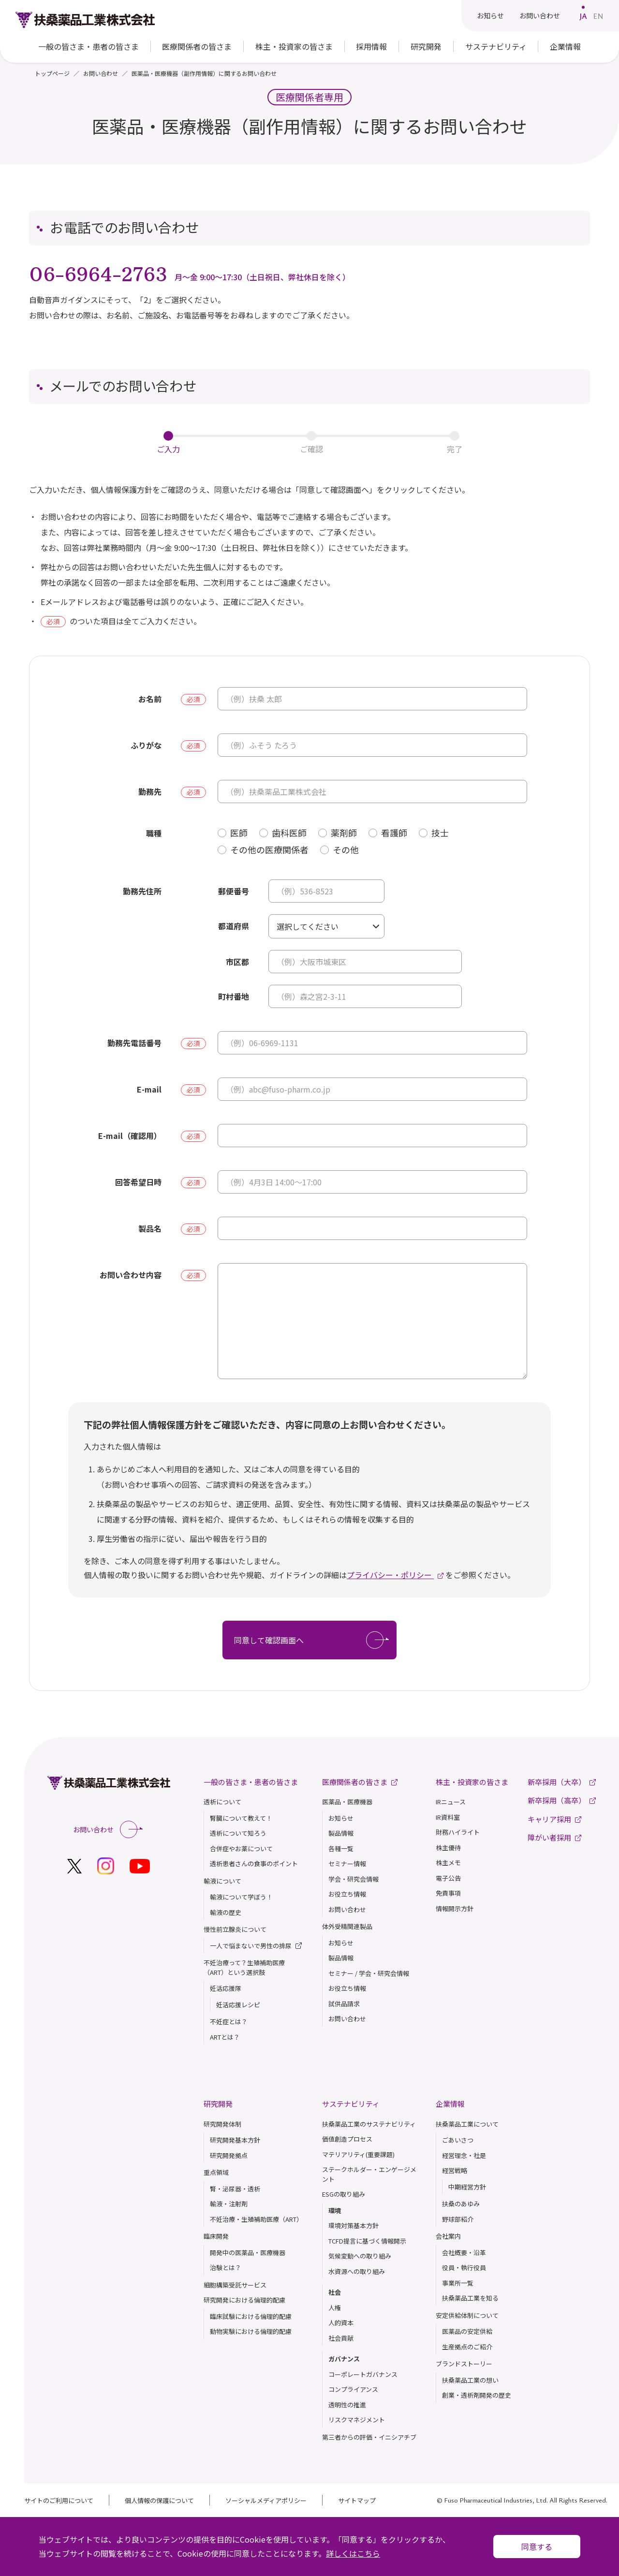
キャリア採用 (554, 1819)
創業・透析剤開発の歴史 (476, 2395)
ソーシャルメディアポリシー (266, 2500)
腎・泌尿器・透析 (235, 2188)
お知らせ (490, 15)
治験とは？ (225, 2267)
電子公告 (448, 1878)
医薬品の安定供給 (467, 2331)
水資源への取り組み (356, 2271)
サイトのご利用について (58, 2500)
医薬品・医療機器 (347, 1801)
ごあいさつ (457, 2139)
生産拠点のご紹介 (467, 2346)
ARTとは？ (225, 2037)
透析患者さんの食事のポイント (254, 1863)
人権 (334, 2307)
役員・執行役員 (464, 2267)
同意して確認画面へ (311, 1640)
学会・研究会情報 (353, 1879)
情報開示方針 (454, 1908)
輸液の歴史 (225, 1912)
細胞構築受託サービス (235, 2284)
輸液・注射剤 (229, 2203)
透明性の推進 (347, 2404)
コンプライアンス (353, 2389)
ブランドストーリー (464, 2363)
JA (583, 16)
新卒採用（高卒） (562, 1800)
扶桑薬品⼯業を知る (470, 2298)
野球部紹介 (457, 2219)
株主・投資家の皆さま (472, 1782)
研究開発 (218, 2104)
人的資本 (341, 2322)
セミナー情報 (347, 1863)
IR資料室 (448, 1817)
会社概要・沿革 (464, 2252)
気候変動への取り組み (359, 2255)
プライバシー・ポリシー (390, 1575)
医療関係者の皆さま (197, 46)
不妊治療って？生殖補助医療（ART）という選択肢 (244, 1967)
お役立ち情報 (347, 1894)
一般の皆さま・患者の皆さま (251, 1782)
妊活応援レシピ (238, 2004)
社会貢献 (341, 2338)
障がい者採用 (554, 1837)
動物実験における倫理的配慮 (251, 2331)
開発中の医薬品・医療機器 (247, 2252)
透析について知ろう (238, 1833)
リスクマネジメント (356, 2419)
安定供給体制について (467, 2315)
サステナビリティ (351, 2104)
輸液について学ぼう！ (241, 1896)
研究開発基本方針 (235, 2139)
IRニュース (451, 1801)
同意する (536, 2546)
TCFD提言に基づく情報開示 (367, 2240)
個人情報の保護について (159, 2500)
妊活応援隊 (225, 1988)
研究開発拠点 (229, 2155)
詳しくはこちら (353, 2553)
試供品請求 (344, 2003)
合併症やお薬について (241, 1848)
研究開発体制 (222, 2124)
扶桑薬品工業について (467, 2124)
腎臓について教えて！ (241, 1818)
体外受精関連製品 (347, 1926)
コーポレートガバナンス (363, 2374)
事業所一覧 (457, 2283)
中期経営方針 (467, 2186)
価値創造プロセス (347, 2139)
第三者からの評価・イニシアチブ (369, 2437)
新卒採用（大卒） (562, 1782)
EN (598, 16)
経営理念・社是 (464, 2155)
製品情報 (341, 1833)
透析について (222, 1801)
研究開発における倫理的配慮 (244, 2299)
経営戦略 (454, 2170)
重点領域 (216, 2172)
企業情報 (450, 2104)
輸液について (222, 1880)
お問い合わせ (539, 15)
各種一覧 (341, 1848)
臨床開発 (216, 2236)
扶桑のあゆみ (461, 2203)
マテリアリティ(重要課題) (358, 2154)
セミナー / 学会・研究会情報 (368, 1973)
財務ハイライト (458, 1832)
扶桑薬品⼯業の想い (470, 2380)
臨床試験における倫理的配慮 (251, 2316)
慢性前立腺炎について (235, 1929)
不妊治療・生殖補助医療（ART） (256, 2219)
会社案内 (448, 2236)
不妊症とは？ (229, 2021)
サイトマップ (357, 2500)
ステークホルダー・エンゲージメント (369, 2174)
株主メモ (448, 1862)
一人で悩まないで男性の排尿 (256, 1946)
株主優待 (448, 1847)
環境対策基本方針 (353, 2225)
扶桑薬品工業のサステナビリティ (369, 2124)
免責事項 (448, 1893)
